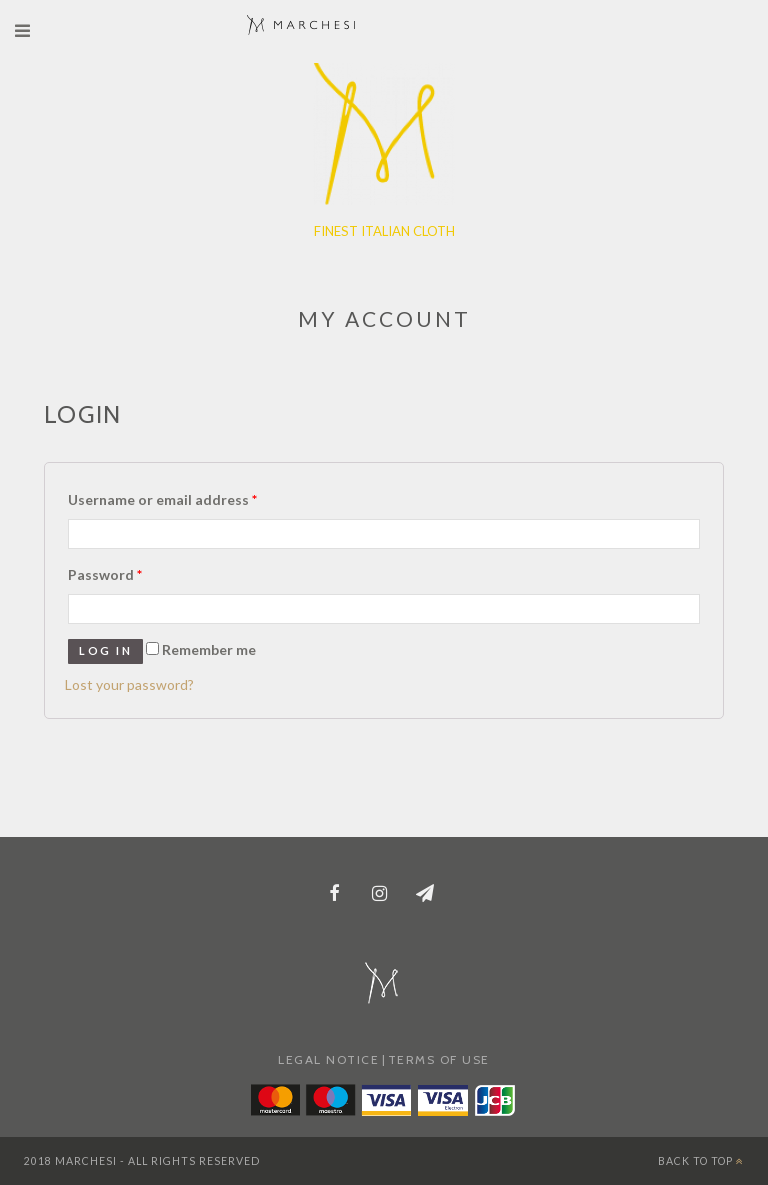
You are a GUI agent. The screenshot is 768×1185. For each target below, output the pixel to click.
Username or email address (162, 499)
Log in (105, 650)
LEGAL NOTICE (328, 1059)
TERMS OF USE (439, 1059)
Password (105, 574)
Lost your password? (129, 684)
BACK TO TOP (701, 1161)
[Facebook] (335, 895)
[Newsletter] (426, 895)
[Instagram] (380, 895)
